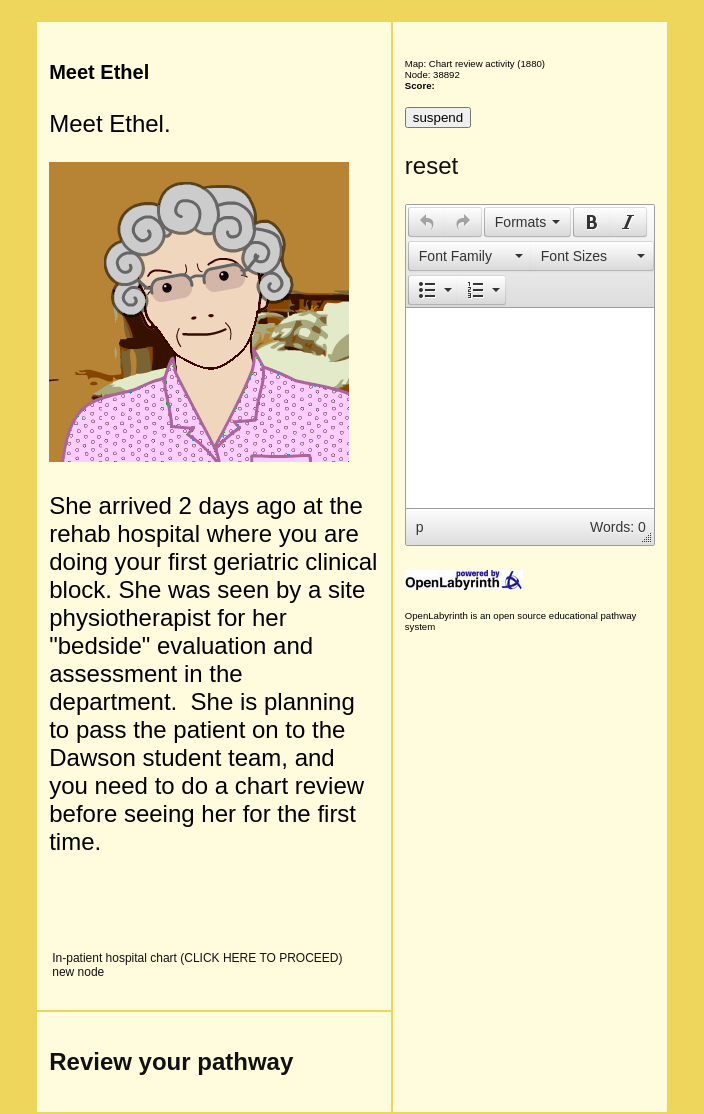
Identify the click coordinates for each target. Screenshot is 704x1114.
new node (78, 972)
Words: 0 (618, 527)
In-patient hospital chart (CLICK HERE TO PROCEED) (197, 958)
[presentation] (427, 222)
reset (431, 165)
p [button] (420, 527)
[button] (426, 222)
